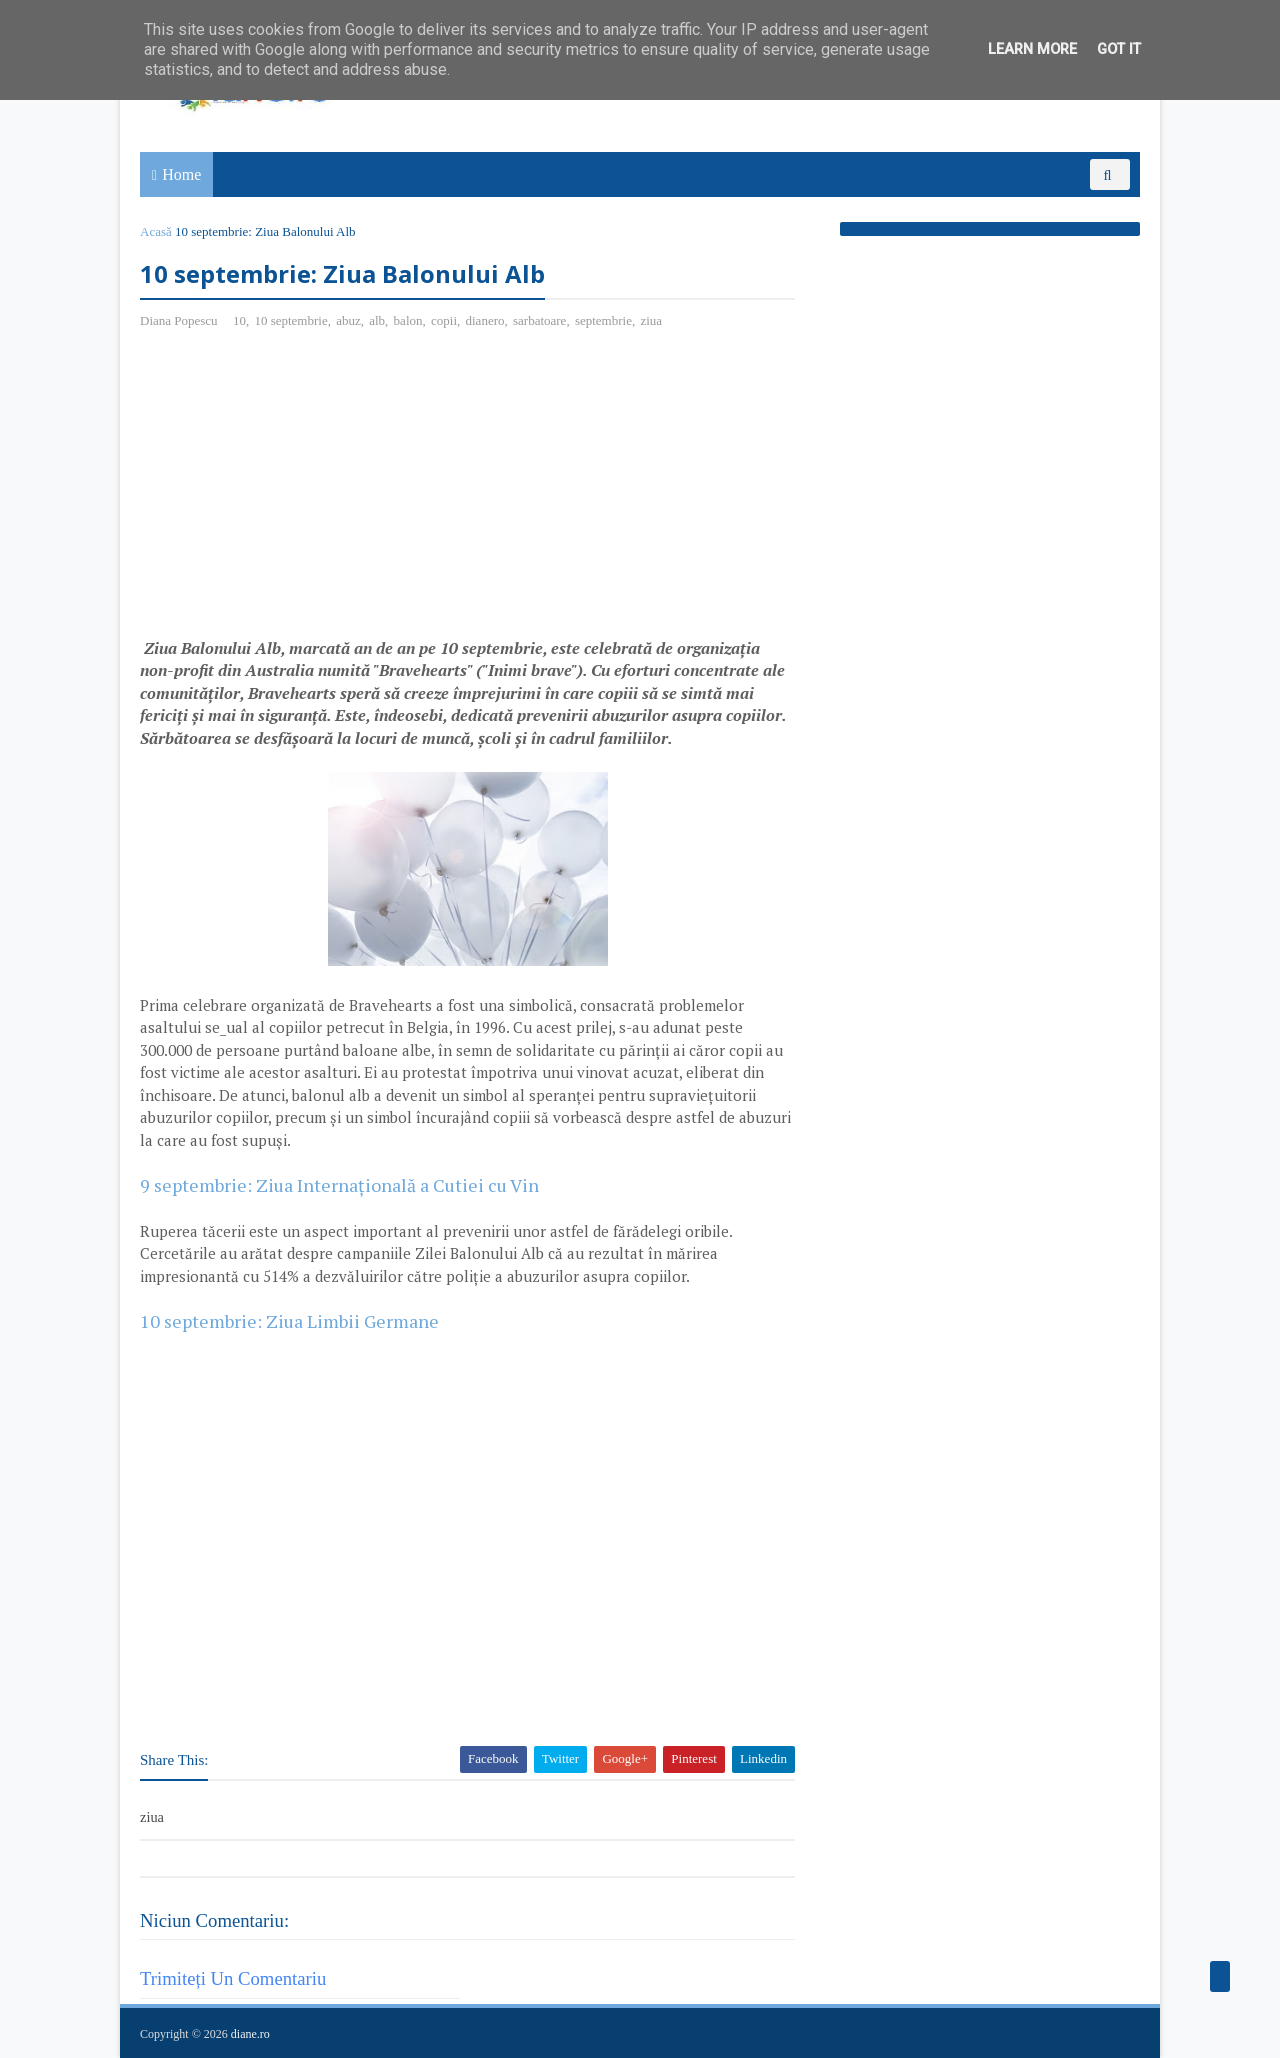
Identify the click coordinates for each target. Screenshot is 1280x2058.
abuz (348, 320)
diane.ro (250, 2034)
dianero (485, 320)
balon (408, 320)
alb (377, 320)
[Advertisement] (308, 491)
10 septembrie (290, 320)
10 (239, 320)
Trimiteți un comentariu (233, 1978)
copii (444, 320)
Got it (1119, 49)
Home (181, 174)
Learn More (1032, 49)
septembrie (603, 320)
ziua (651, 320)
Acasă (156, 231)
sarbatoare (539, 320)
